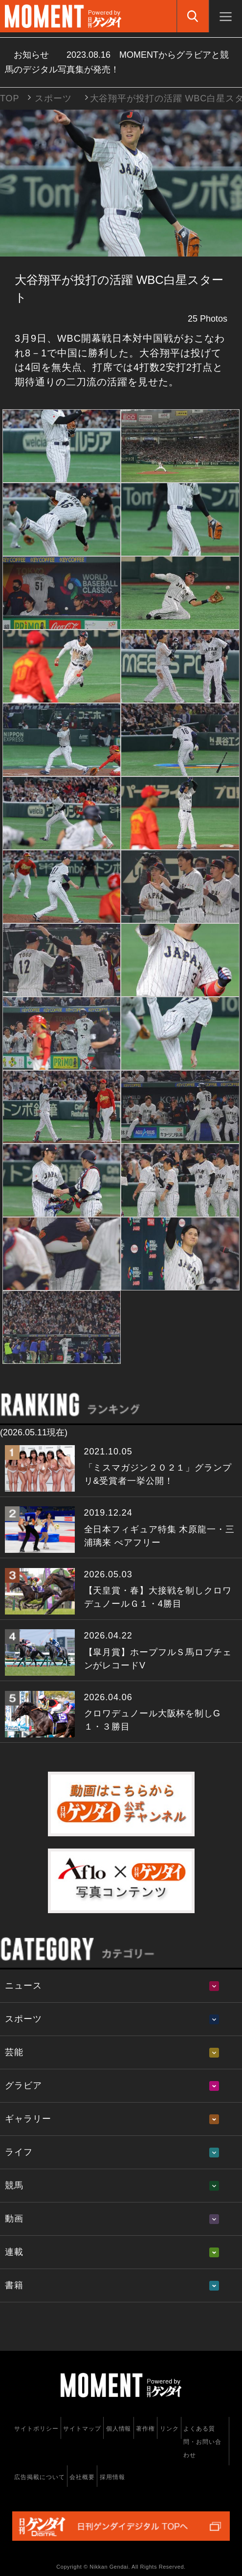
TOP (9, 98)
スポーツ (53, 98)
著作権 (145, 2428)
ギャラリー (28, 2119)
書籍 (14, 2285)
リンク (169, 2428)
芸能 (14, 2052)
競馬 (14, 2185)
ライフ (19, 2152)
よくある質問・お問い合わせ (202, 2442)
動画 (14, 2219)
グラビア (23, 2085)
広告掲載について (39, 2477)
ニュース (23, 1986)
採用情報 (112, 2477)
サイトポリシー (36, 2428)
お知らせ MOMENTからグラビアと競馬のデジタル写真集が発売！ (117, 62)
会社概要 (82, 2477)
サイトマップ (82, 2428)
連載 (14, 2252)
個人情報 (119, 2428)
